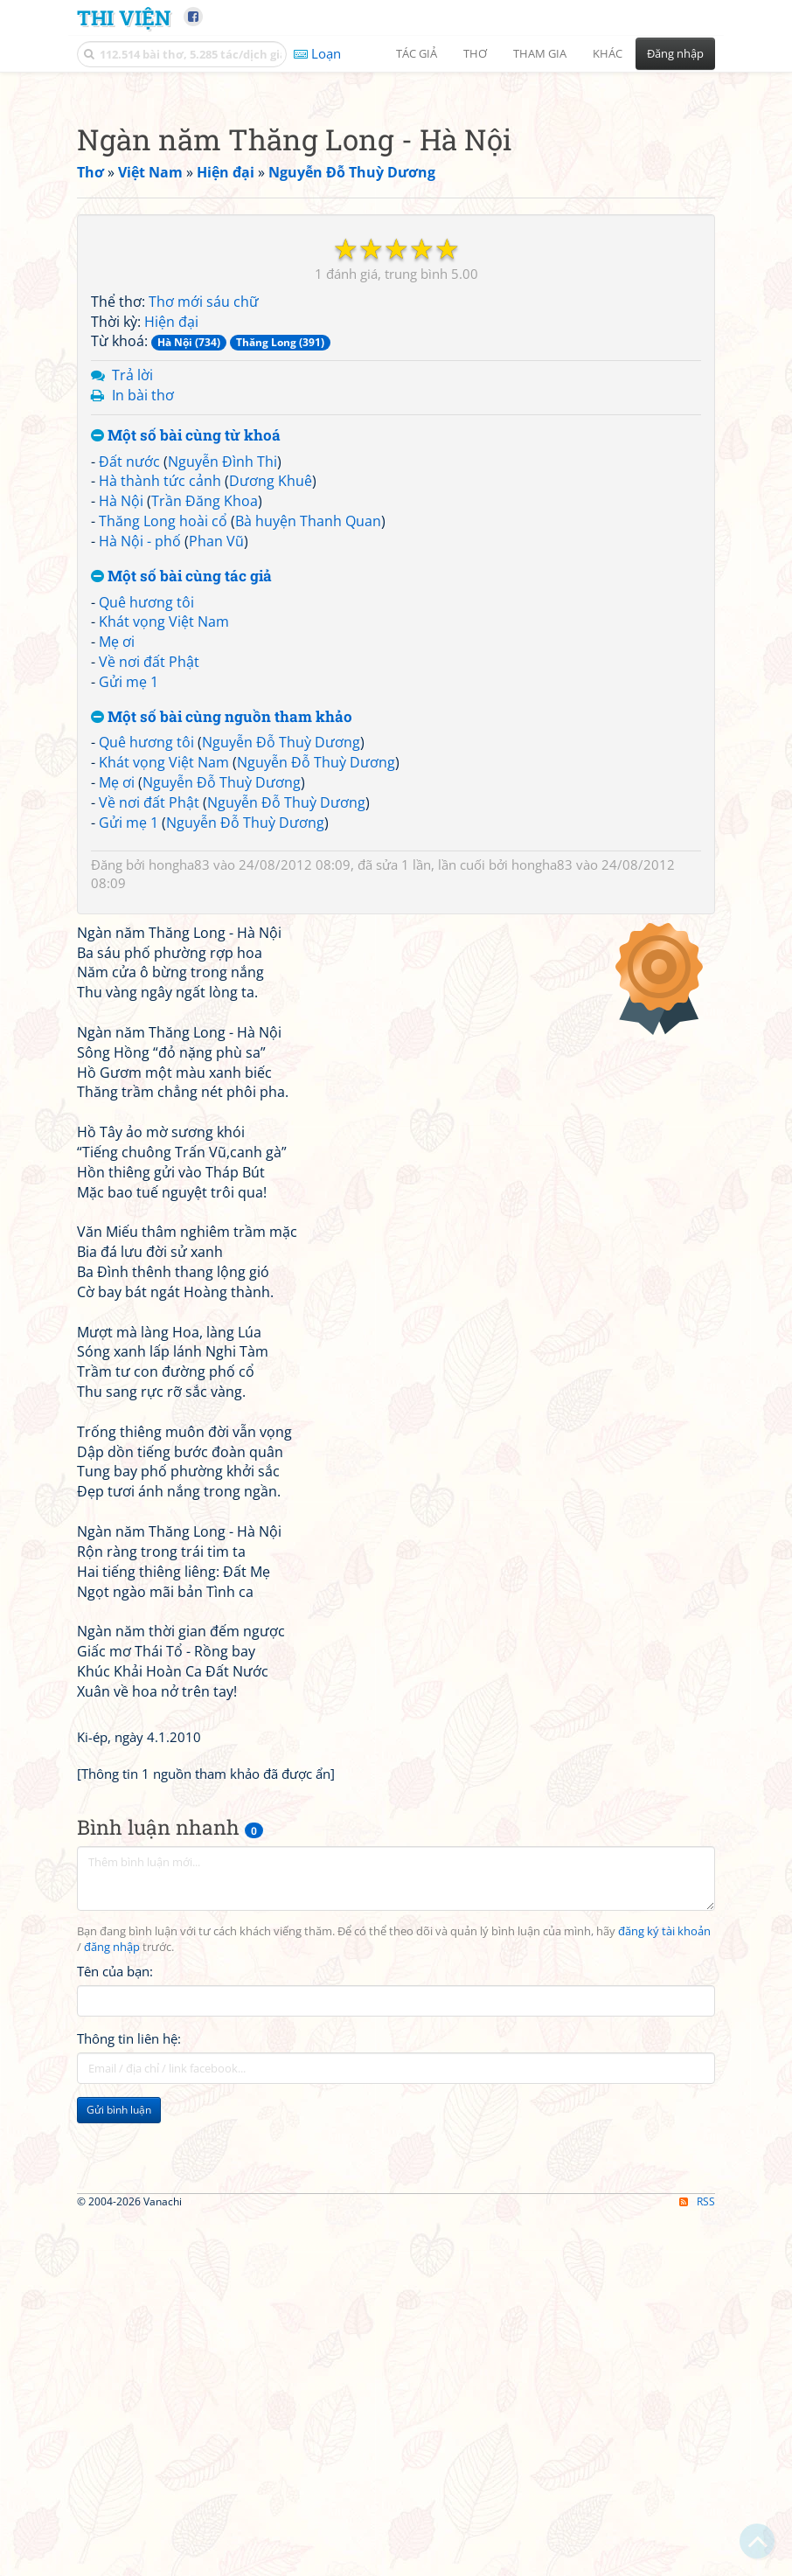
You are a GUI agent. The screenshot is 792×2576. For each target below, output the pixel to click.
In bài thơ (143, 884)
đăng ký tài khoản (664, 2420)
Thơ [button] (475, 53)
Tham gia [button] (539, 53)
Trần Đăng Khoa (204, 990)
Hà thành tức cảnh (160, 970)
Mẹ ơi (117, 1131)
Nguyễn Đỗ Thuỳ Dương (281, 1231)
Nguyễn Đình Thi (222, 951)
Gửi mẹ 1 (128, 1171)
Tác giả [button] (416, 53)
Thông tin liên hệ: (129, 2528)
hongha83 (179, 1354)
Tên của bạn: (115, 2460)
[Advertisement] (396, 205)
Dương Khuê (270, 970)
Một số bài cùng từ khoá (186, 925)
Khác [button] (607, 53)
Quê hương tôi (146, 1091)
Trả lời (132, 864)
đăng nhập (112, 2436)
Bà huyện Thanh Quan (308, 1010)
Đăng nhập (675, 53)
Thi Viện (123, 17)
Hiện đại (171, 811)
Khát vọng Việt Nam (164, 1111)
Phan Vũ (216, 1030)
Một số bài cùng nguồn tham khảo (221, 1206)
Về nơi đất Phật (149, 1151)
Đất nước (129, 951)
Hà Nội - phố (140, 1030)
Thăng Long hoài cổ (163, 1010)
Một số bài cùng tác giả (181, 1066)
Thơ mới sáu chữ (204, 791)
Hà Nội (121, 990)
